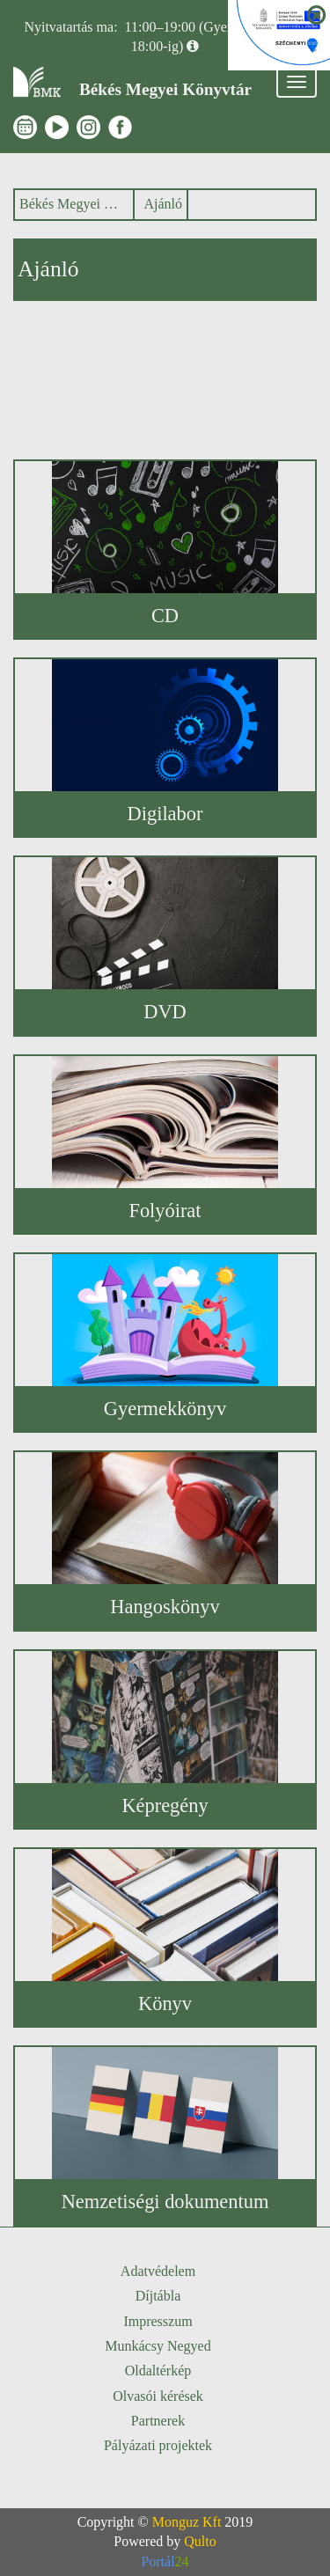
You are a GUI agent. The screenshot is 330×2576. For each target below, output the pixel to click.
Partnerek (158, 2420)
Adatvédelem (158, 2271)
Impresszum (157, 2321)
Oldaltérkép (158, 2370)
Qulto (200, 2541)
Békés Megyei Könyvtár (71, 203)
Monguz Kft (187, 2521)
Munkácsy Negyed (157, 2345)
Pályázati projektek (158, 2445)
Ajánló (162, 203)
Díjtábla (158, 2295)
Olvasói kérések (158, 2396)
